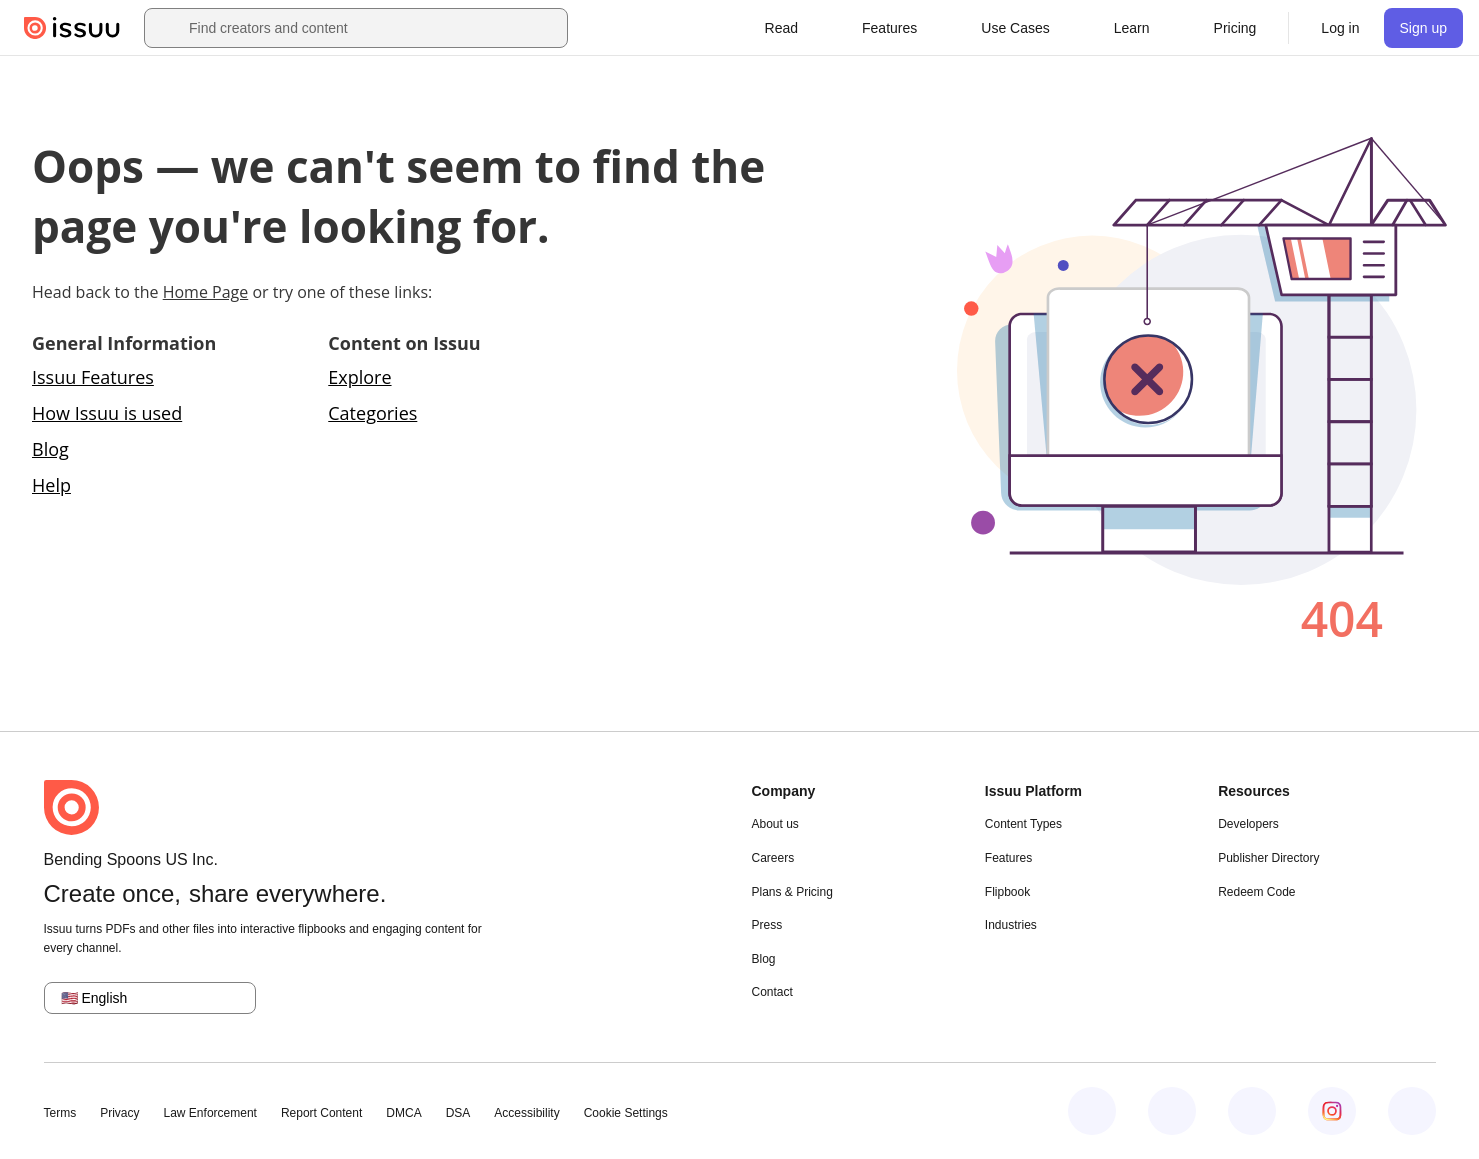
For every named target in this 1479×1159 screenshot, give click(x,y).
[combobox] (374, 28)
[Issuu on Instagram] (1332, 1111)
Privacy (119, 1113)
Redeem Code (1256, 892)
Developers (1248, 824)
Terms (60, 1113)
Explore (359, 377)
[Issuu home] (72, 28)
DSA (458, 1113)
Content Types (1023, 824)
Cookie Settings (626, 1113)
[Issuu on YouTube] (1412, 1111)
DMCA (403, 1113)
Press (767, 925)
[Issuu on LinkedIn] (1172, 1111)
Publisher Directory (1268, 858)
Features (1008, 858)
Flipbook (1007, 892)
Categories (372, 413)
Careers (773, 858)
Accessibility (526, 1113)
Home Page (206, 292)
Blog (50, 449)
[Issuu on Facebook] (1092, 1111)
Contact (772, 992)
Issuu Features (93, 377)
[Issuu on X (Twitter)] (1252, 1111)
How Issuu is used (107, 413)
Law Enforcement (210, 1113)
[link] (1235, 28)
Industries (1011, 925)
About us (775, 824)
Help (51, 485)
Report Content (321, 1113)
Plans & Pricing (792, 892)
